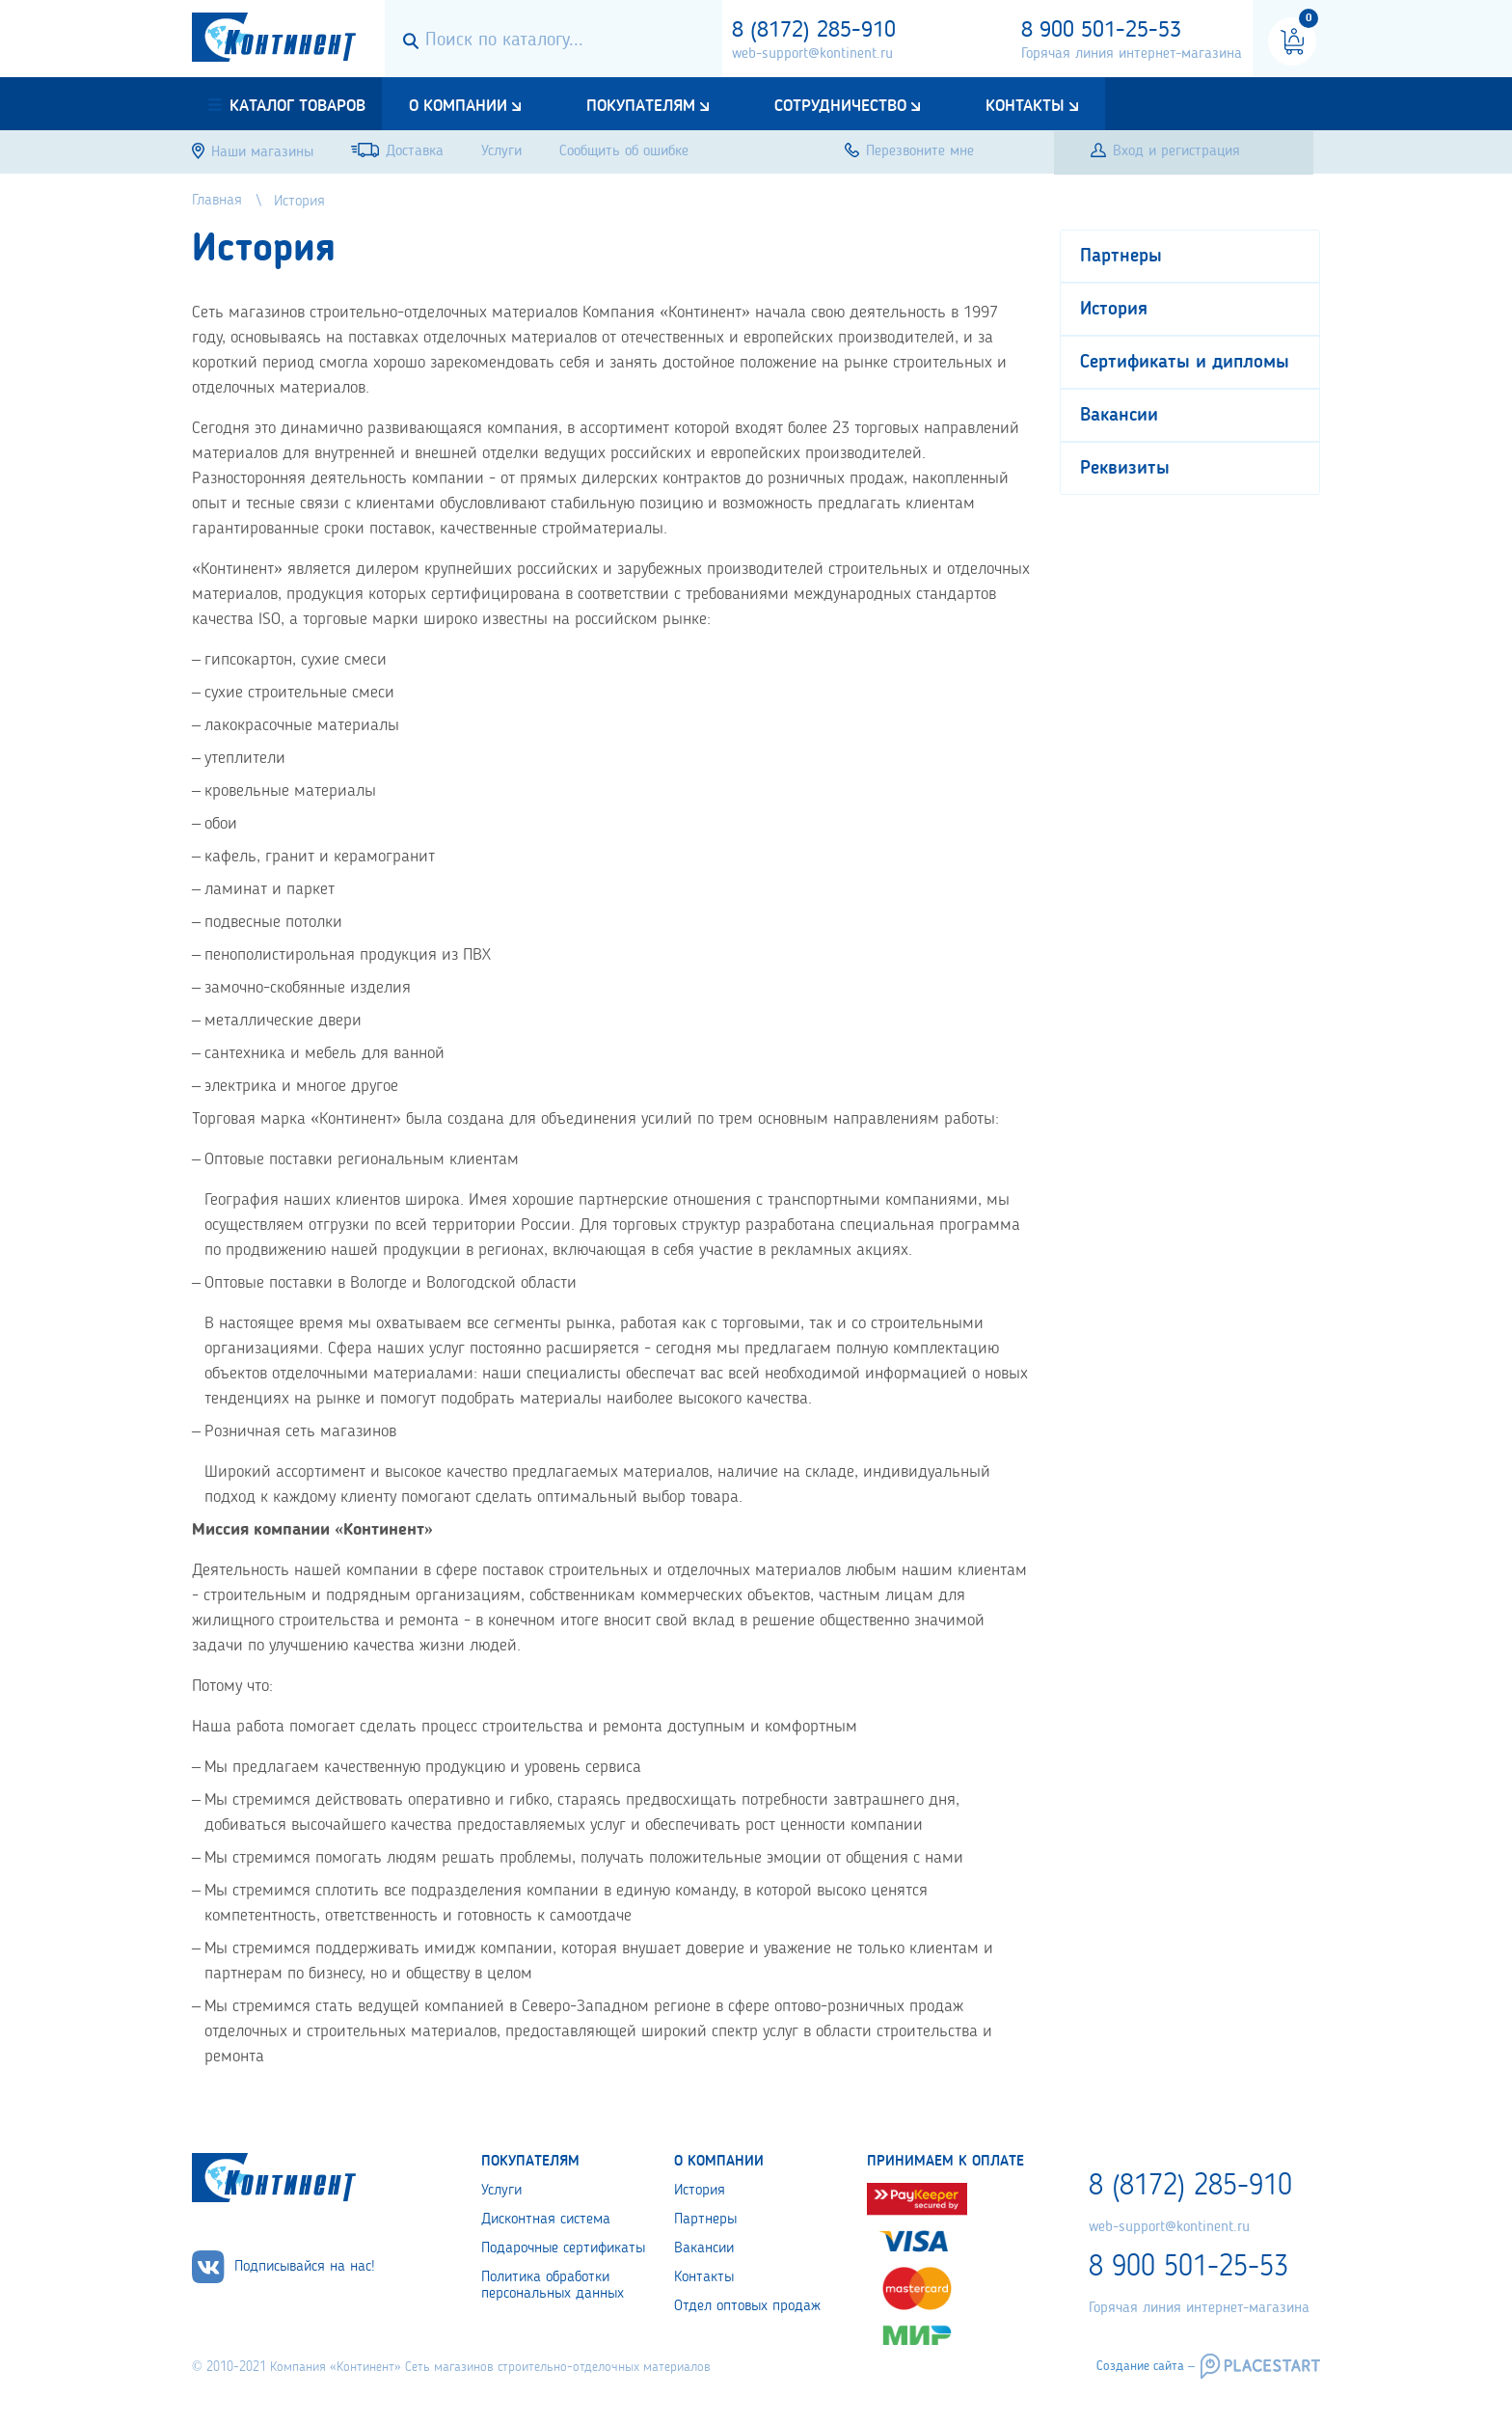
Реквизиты (1125, 468)
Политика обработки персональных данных (552, 2286)
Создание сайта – (1145, 2366)
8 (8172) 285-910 (814, 30)
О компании (458, 106)
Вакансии (1119, 415)
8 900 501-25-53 (1101, 30)
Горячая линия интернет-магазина (1131, 54)
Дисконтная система (545, 2219)
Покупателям (640, 106)
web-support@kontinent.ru (812, 54)
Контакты (1025, 106)
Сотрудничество (840, 106)
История (1114, 309)
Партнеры (1121, 256)
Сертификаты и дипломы (1184, 362)
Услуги (501, 2190)
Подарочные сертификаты (563, 2248)
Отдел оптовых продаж (747, 2306)
